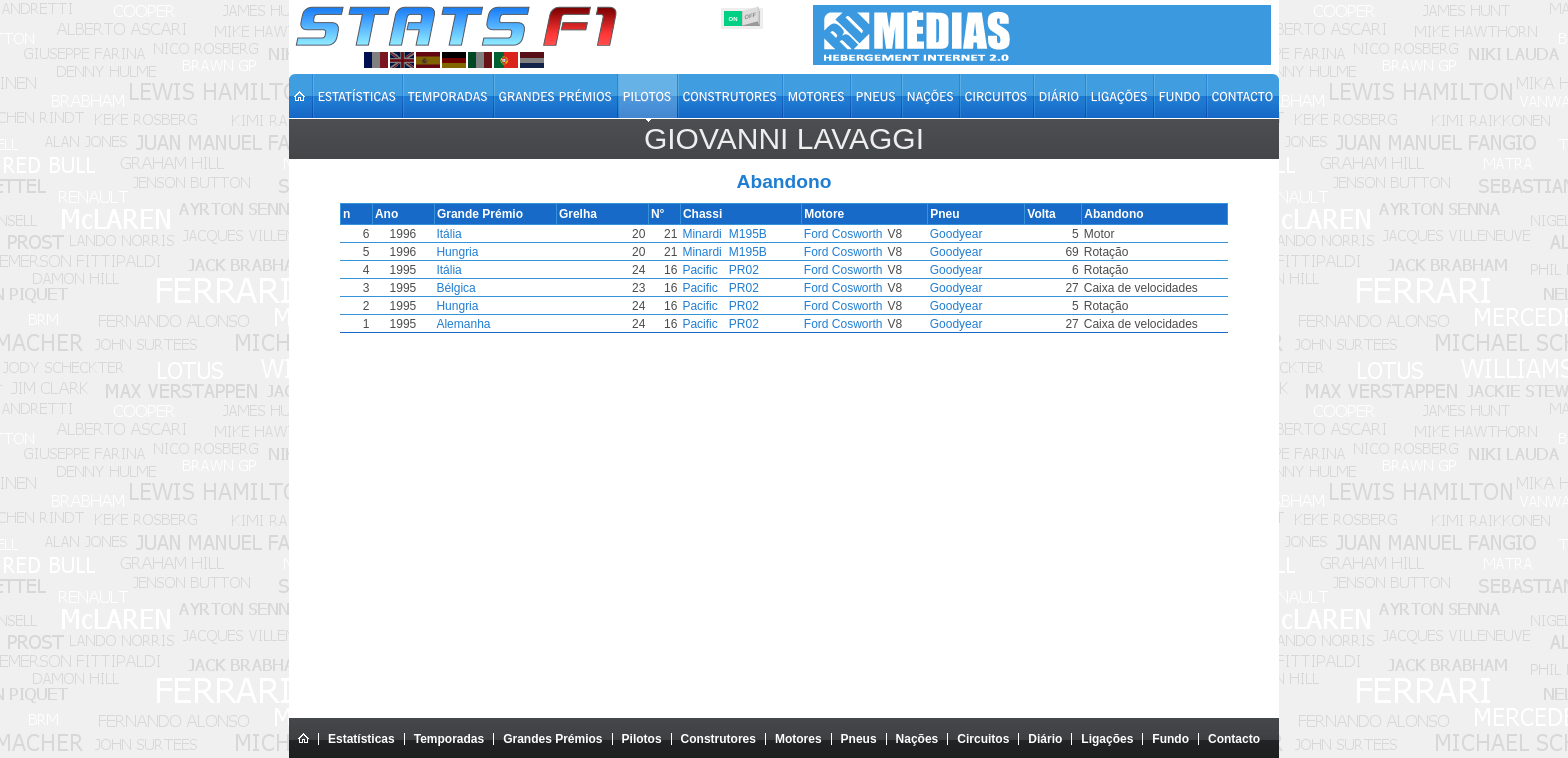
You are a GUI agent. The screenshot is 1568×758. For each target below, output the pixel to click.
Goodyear (962, 234)
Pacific (722, 270)
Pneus (859, 739)
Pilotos (642, 739)
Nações (917, 739)
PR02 (768, 270)
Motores (798, 739)
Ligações (1107, 739)
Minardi (724, 234)
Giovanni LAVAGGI (784, 138)
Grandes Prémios (552, 739)
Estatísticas (361, 739)
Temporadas (449, 739)
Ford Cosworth (867, 234)
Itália (465, 234)
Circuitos (983, 739)
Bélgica (472, 288)
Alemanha (480, 324)
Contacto (1234, 739)
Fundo (1170, 739)
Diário (1045, 739)
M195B (772, 234)
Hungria (474, 252)
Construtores (718, 739)
